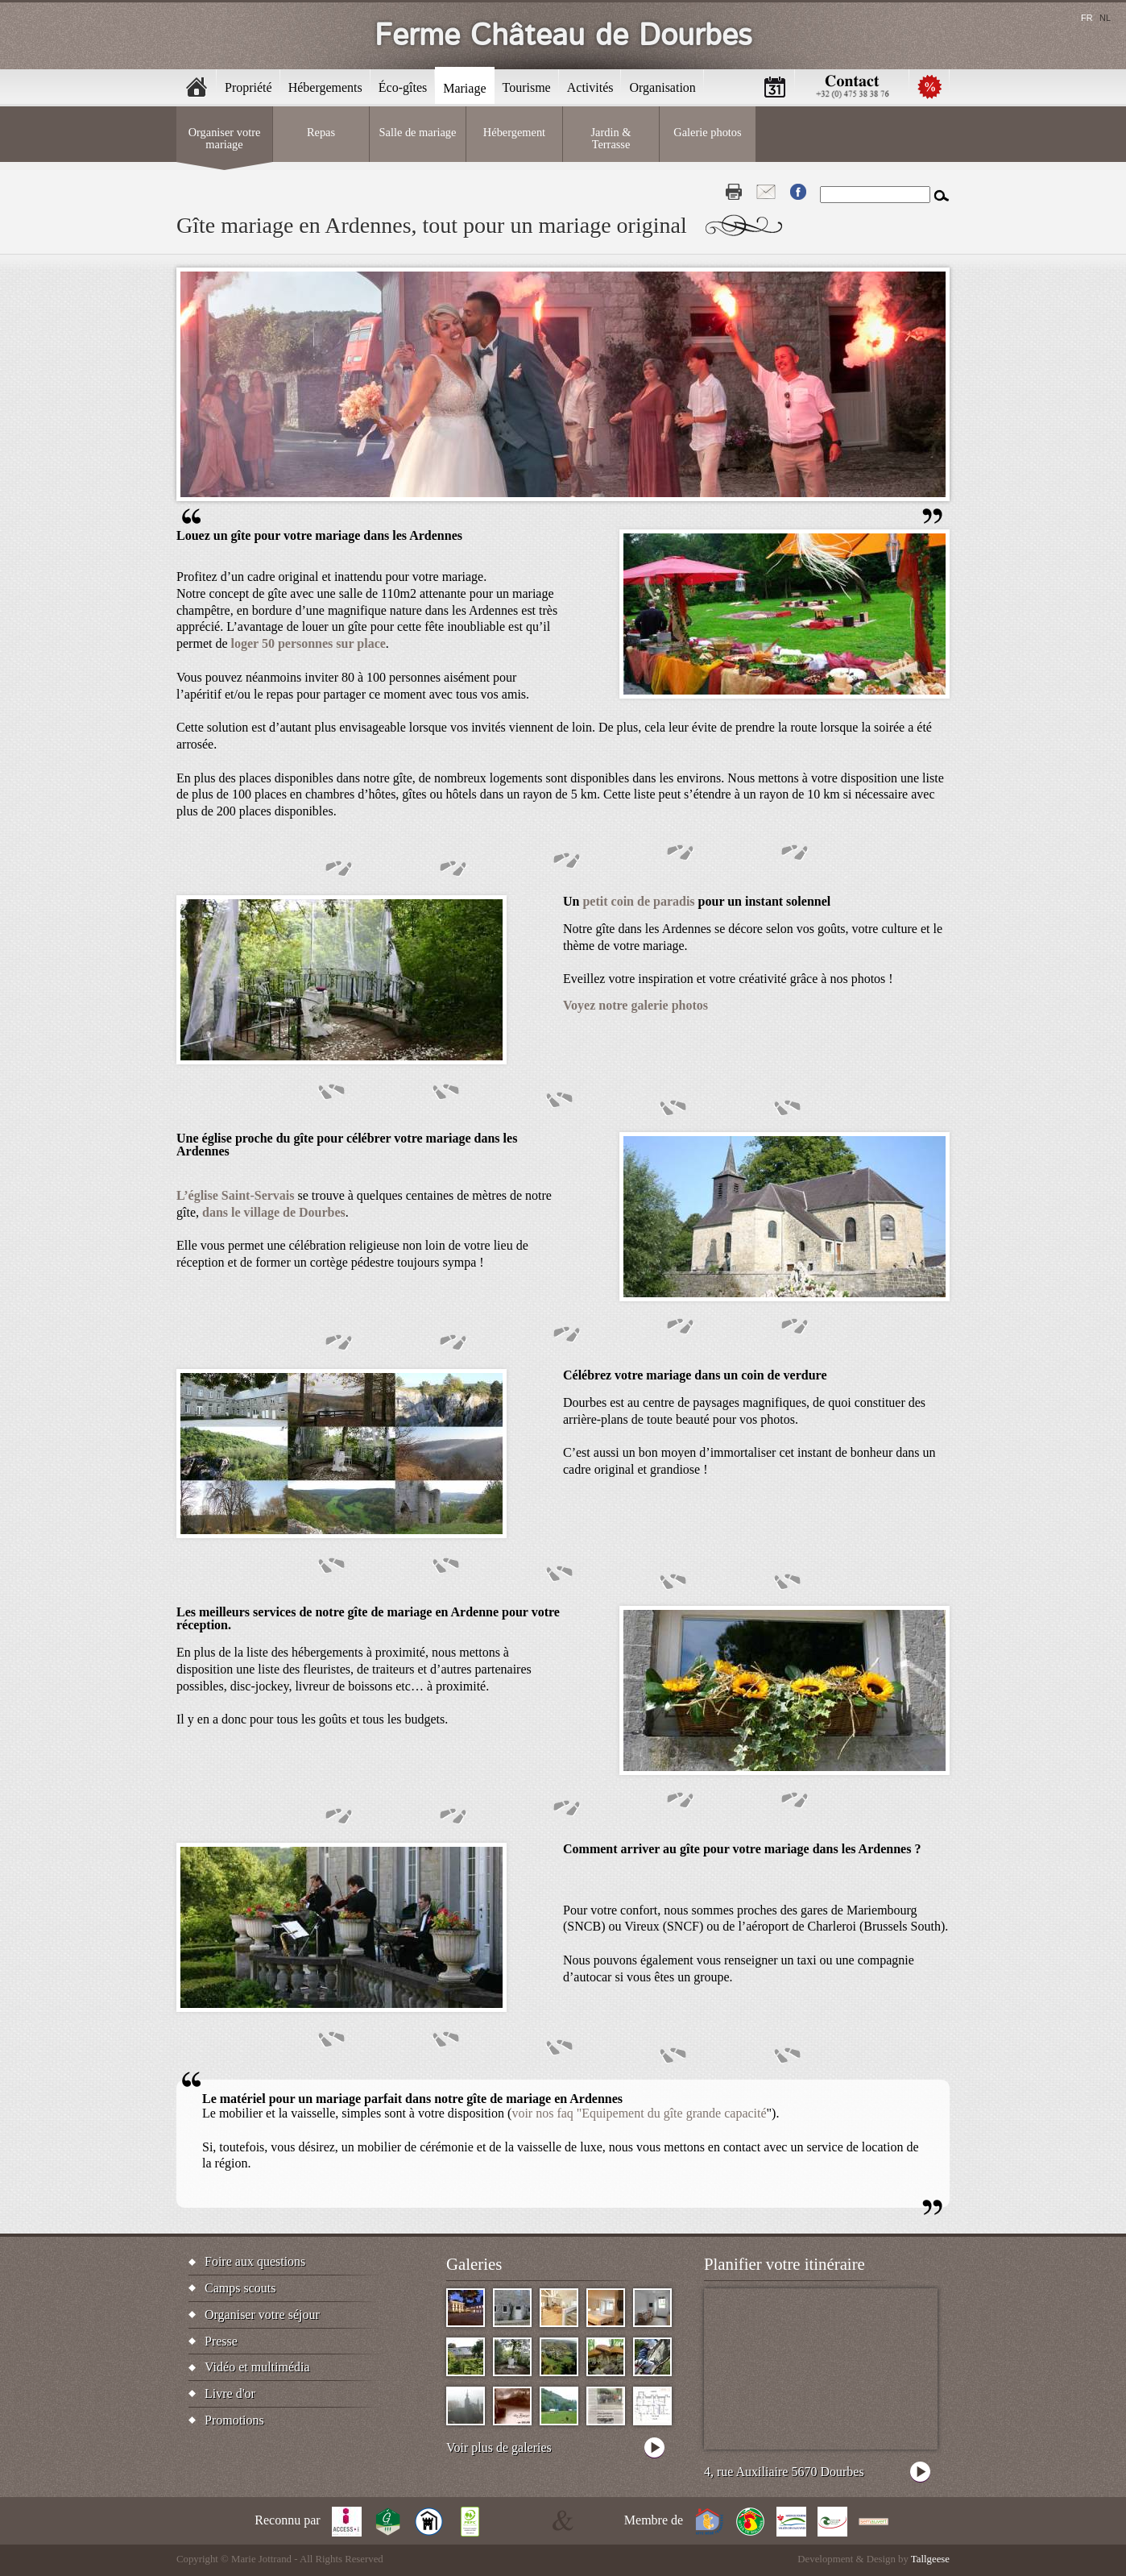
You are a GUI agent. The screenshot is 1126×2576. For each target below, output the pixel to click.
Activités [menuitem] (590, 87)
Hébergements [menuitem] (325, 87)
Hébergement (514, 132)
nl (1105, 18)
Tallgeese (930, 2559)
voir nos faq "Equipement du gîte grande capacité (638, 2113)
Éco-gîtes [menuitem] (403, 87)
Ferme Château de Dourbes (563, 36)
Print (733, 192)
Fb (798, 192)
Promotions (234, 2420)
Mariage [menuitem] (464, 88)
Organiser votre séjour (262, 2314)
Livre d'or (230, 2393)
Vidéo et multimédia (257, 2367)
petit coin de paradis (638, 901)
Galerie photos (707, 132)
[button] (784, 694)
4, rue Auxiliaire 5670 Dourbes (784, 2472)
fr (1087, 18)
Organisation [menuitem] (662, 87)
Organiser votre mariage (224, 138)
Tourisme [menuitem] (527, 87)
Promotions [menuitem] (929, 86)
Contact (765, 192)
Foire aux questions (255, 2261)
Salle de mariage (418, 132)
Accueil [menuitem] (196, 86)
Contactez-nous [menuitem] (852, 86)
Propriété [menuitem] (248, 87)
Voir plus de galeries (499, 2447)
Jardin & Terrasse (611, 138)
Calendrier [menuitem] (775, 86)
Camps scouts (240, 2288)
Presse (221, 2341)
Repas (321, 132)
